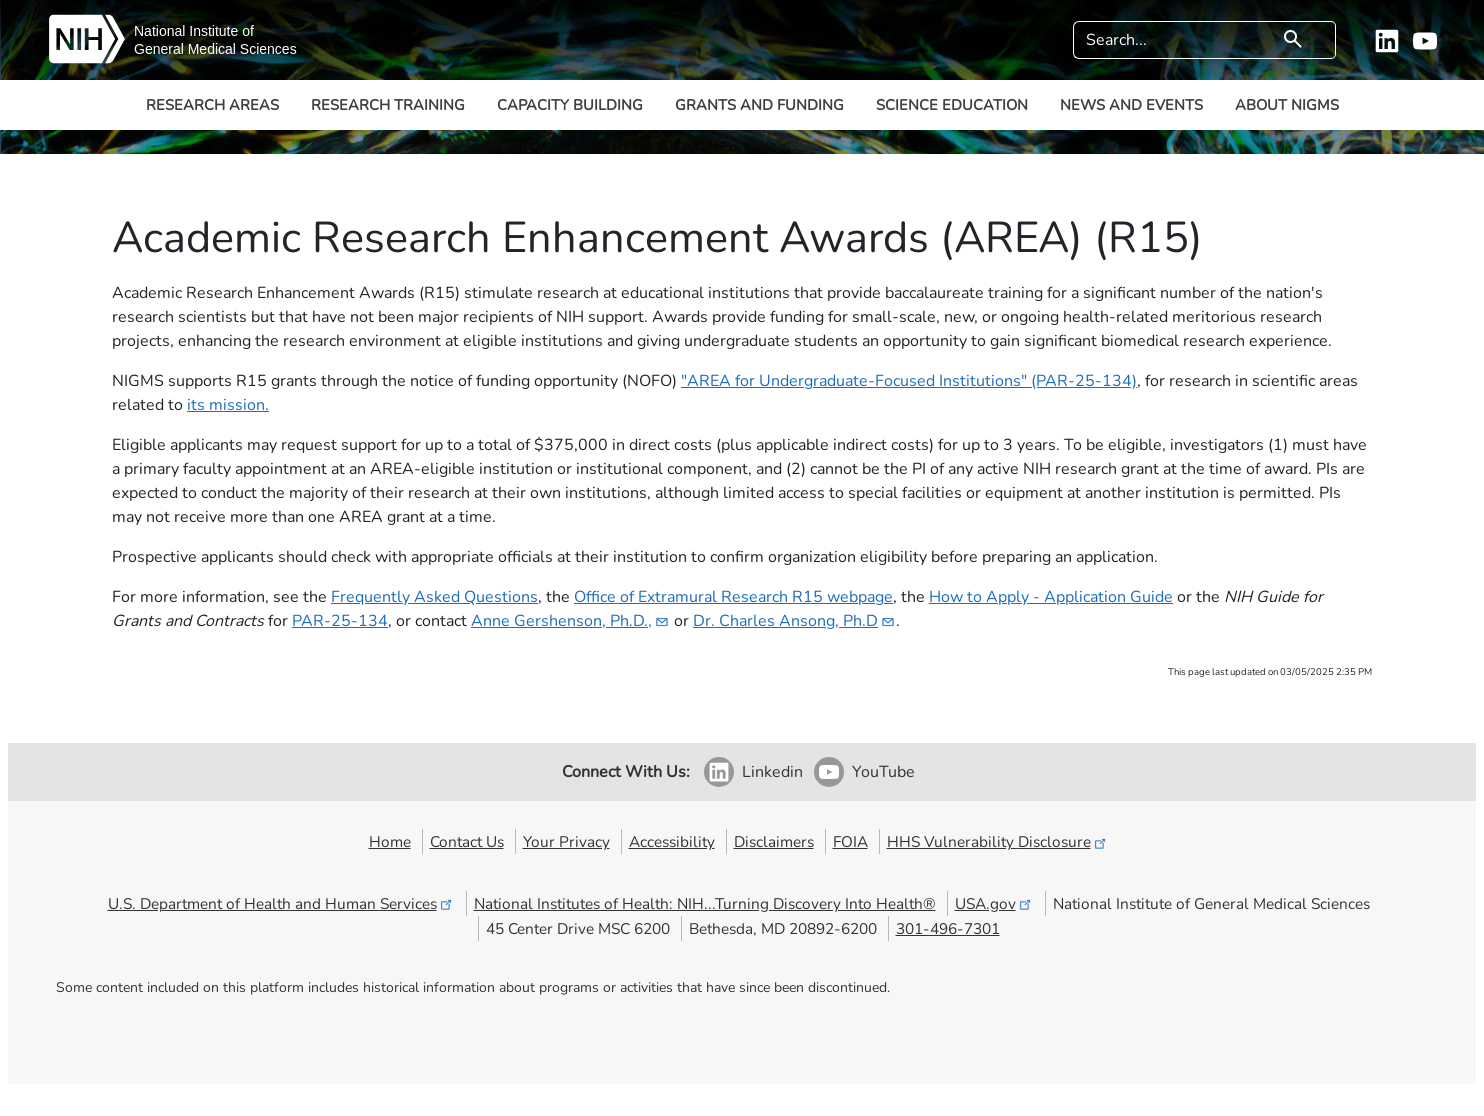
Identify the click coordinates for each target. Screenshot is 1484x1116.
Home (390, 841)
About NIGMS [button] (1287, 105)
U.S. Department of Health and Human (281, 903)
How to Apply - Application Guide (1051, 597)
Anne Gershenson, (570, 621)
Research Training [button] (388, 105)
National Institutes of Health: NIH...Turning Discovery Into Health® (705, 903)
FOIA (850, 841)
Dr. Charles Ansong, (794, 621)
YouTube (883, 772)
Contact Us (467, 841)
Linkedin (772, 772)
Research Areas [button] (212, 105)
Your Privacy (566, 841)
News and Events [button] (1131, 105)
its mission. (228, 405)
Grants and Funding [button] (759, 105)
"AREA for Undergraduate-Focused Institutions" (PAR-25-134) (909, 381)
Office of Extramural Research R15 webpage (733, 597)
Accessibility (672, 841)
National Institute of (194, 31)
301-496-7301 (948, 928)
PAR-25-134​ (340, 621)
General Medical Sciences (215, 49)
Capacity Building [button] (570, 105)
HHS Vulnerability (998, 841)
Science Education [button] (952, 105)
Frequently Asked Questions (434, 597)
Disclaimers (774, 841)
